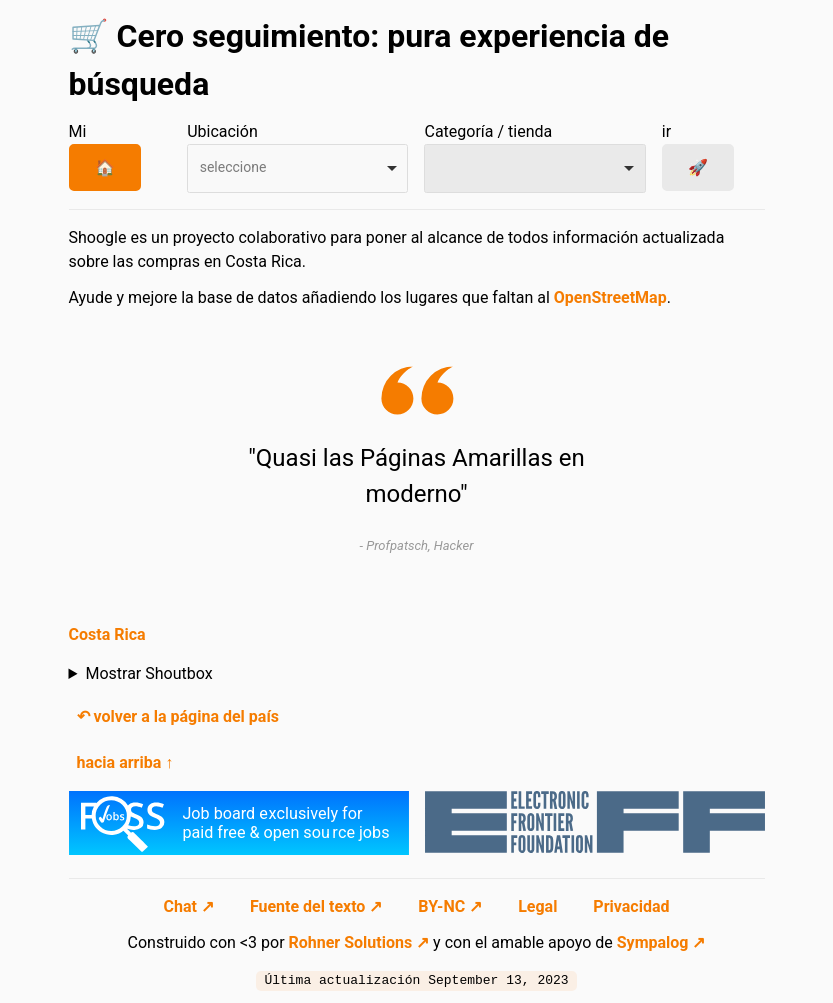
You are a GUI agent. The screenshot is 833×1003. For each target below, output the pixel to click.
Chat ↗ (191, 906)
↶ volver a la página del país (178, 716)
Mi (78, 131)
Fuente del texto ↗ (318, 906)
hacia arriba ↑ (125, 762)
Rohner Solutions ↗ (359, 942)
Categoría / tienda (488, 131)
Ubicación (222, 131)
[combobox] (297, 168)
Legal (539, 906)
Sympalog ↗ (661, 942)
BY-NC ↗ (452, 906)
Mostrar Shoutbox (148, 673)
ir (666, 131)
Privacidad (631, 906)
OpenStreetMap (610, 297)
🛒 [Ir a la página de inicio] (89, 36)
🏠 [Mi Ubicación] (105, 167)
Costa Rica (107, 634)
